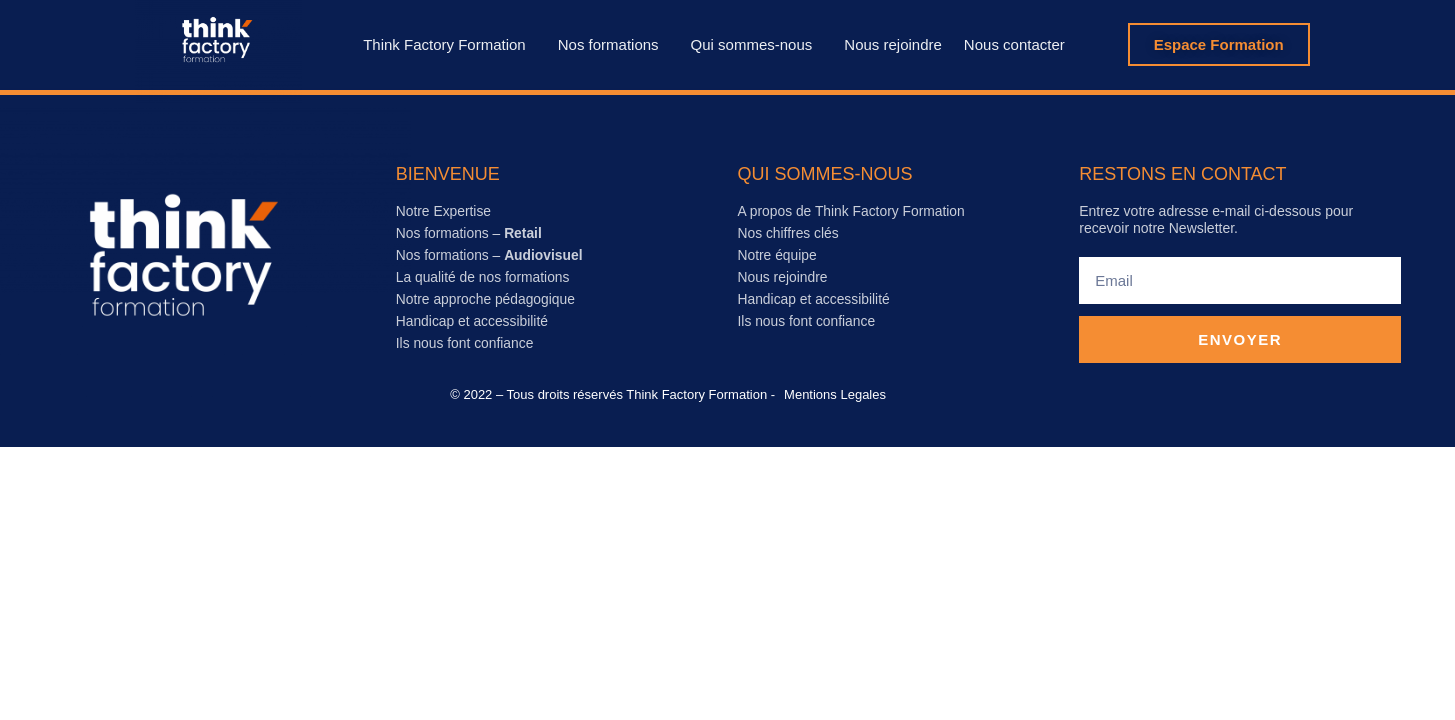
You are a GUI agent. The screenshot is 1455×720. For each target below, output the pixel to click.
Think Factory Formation (449, 44)
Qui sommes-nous (757, 44)
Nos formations (613, 44)
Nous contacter (1014, 44)
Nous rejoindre (893, 44)
